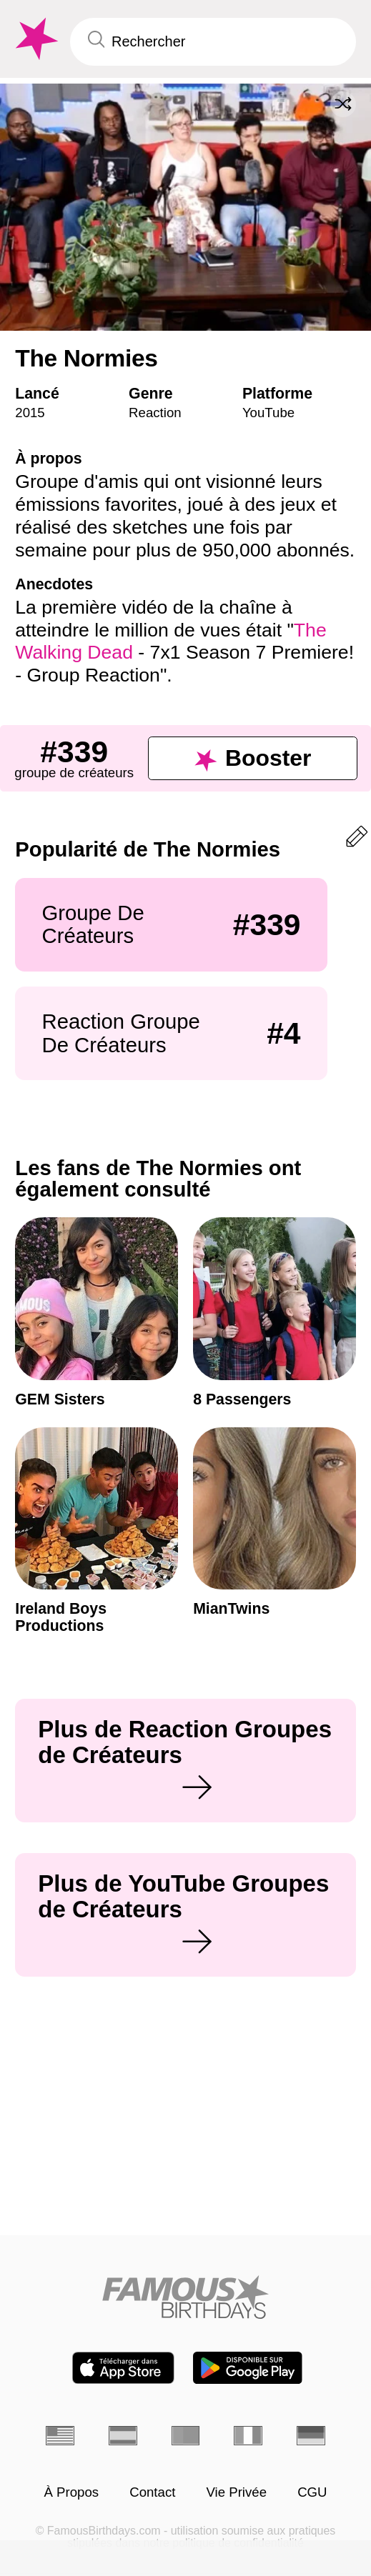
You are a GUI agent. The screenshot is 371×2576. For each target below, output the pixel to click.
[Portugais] (186, 2435)
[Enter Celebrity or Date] (212, 42)
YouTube (268, 412)
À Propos (71, 2493)
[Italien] (248, 2435)
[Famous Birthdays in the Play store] (247, 2368)
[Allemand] (311, 2435)
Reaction (155, 412)
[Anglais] (60, 2435)
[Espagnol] (123, 2435)
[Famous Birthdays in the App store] (123, 2368)
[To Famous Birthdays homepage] (35, 39)
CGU (312, 2493)
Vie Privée (236, 2493)
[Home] (185, 2297)
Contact (152, 2493)
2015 (29, 412)
